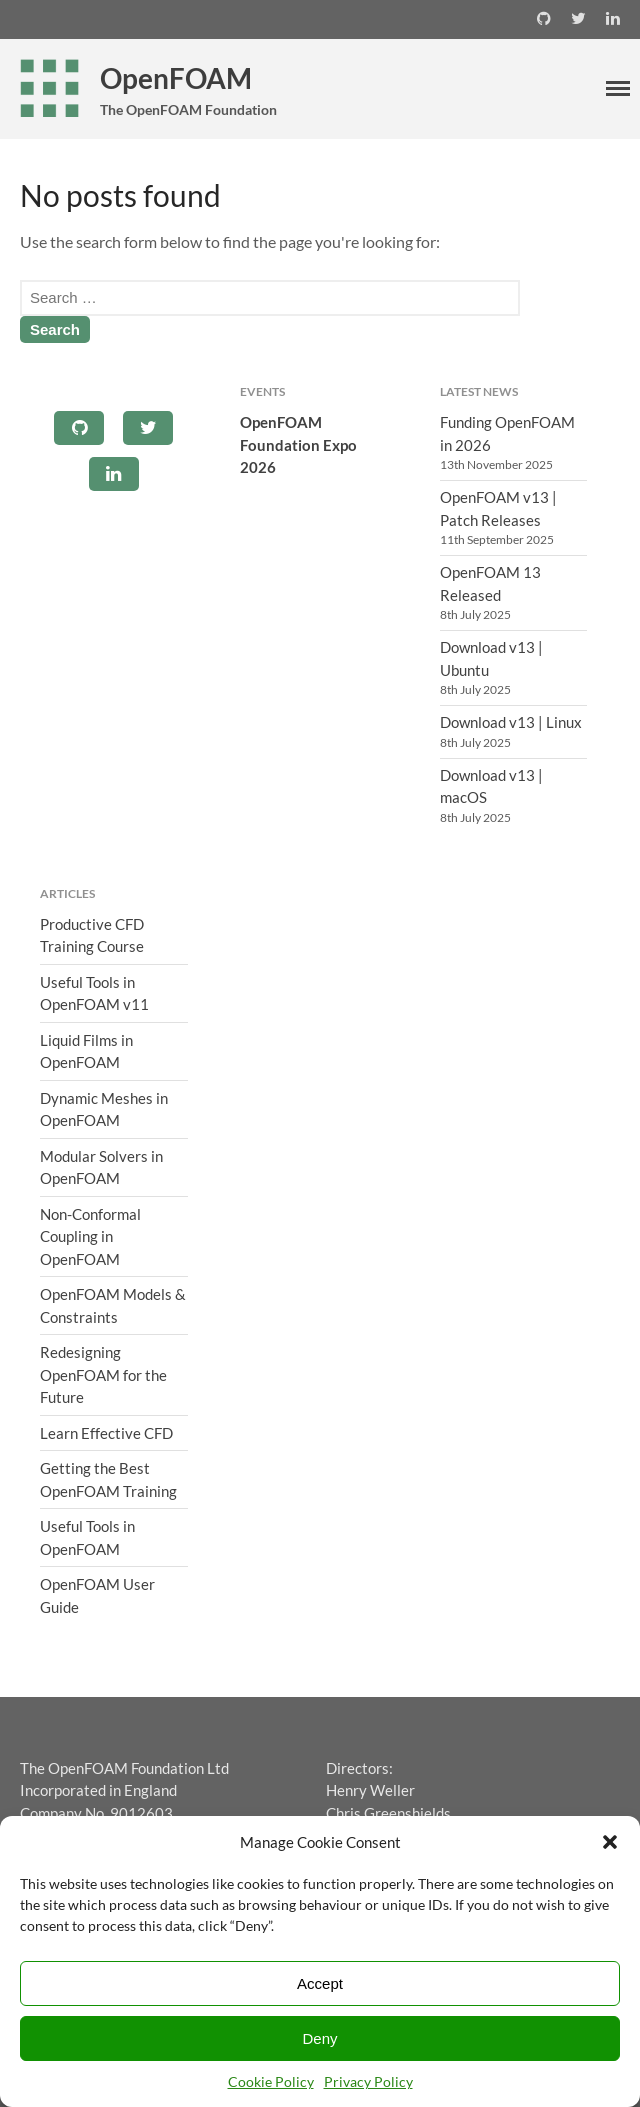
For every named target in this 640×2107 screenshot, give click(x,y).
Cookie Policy (271, 2081)
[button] (610, 1842)
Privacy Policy (368, 2081)
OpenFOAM (176, 78)
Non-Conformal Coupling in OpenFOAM (90, 1236)
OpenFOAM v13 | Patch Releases (498, 508)
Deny (319, 2038)
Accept (320, 1983)
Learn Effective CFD (106, 1433)
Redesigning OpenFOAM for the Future (103, 1374)
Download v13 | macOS (491, 786)
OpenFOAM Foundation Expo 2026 (298, 444)
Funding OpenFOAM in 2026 (507, 433)
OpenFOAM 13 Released (490, 583)
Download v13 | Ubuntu (491, 658)
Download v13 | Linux (511, 722)
